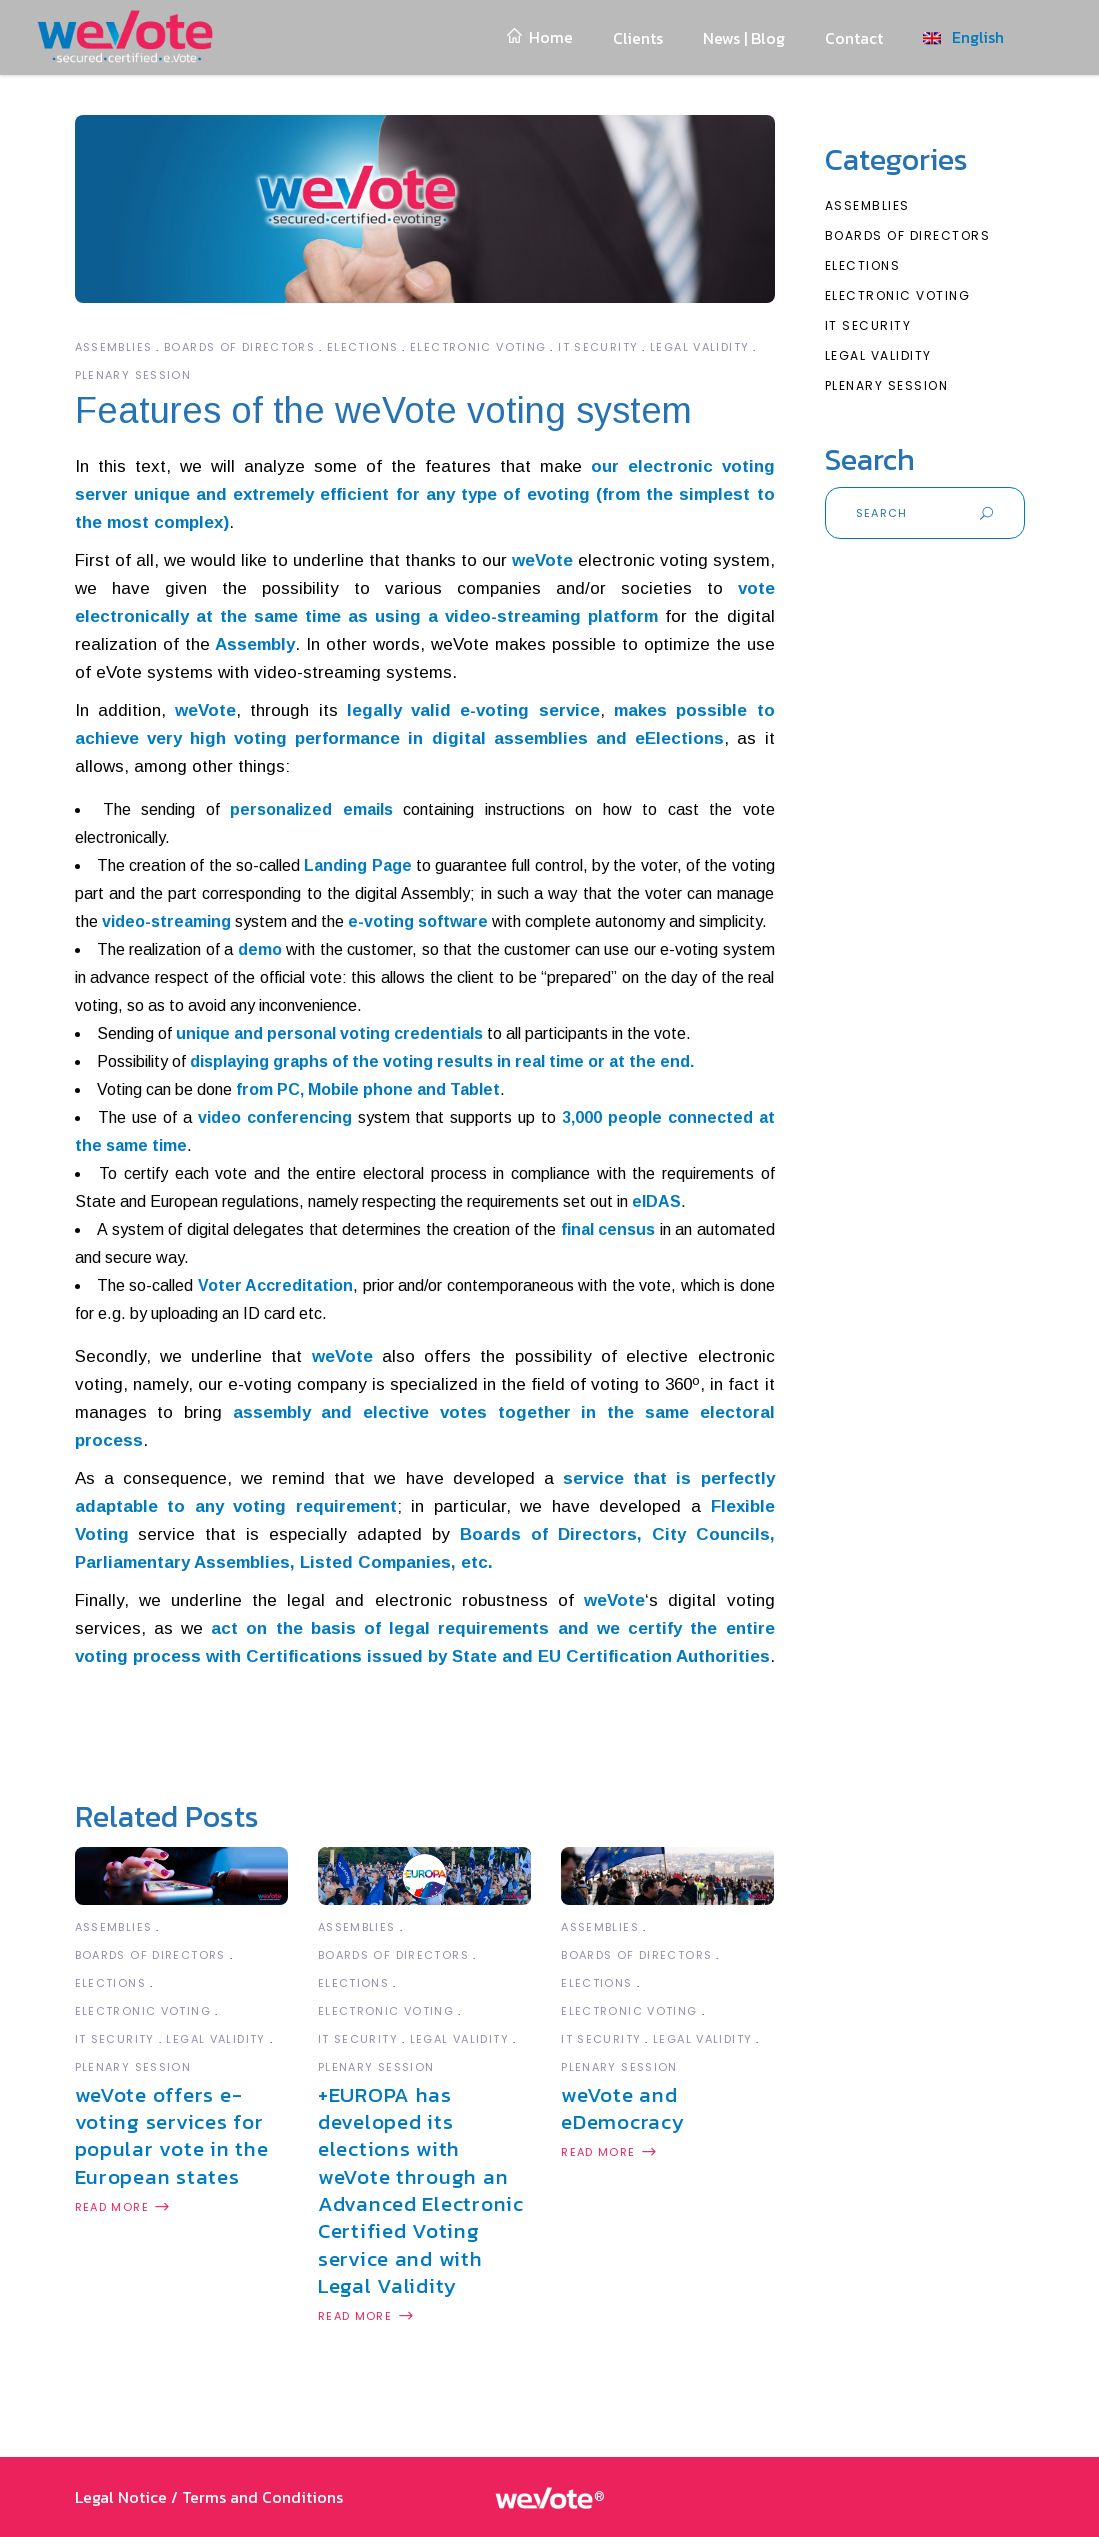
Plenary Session (133, 375)
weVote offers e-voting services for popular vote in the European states (172, 2135)
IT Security (598, 347)
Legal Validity (699, 347)
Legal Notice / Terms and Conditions (209, 2497)
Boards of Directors (239, 347)
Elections (362, 347)
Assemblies (114, 347)
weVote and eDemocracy (622, 2108)
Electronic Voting (478, 347)
